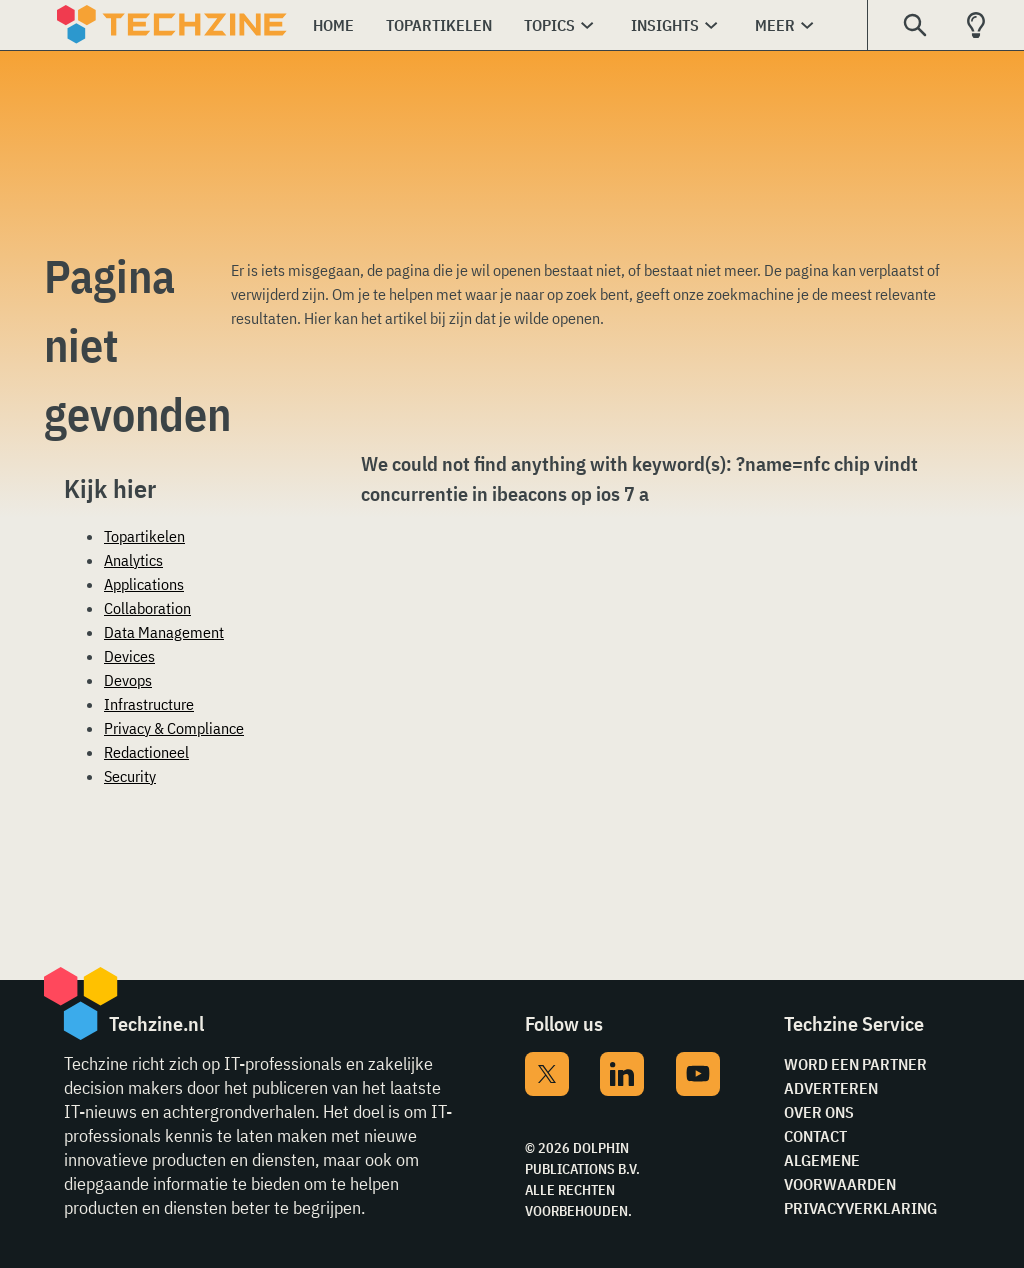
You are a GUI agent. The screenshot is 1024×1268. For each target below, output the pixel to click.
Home (333, 25)
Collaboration (147, 608)
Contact (815, 1136)
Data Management (164, 632)
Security (130, 776)
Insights (665, 25)
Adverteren (831, 1088)
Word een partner (855, 1064)
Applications (144, 584)
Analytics (133, 560)
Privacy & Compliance (174, 728)
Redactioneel (146, 752)
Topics (549, 25)
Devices (129, 656)
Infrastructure (149, 704)
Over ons (819, 1112)
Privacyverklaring (860, 1208)
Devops (128, 680)
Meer (775, 25)
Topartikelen (439, 25)
